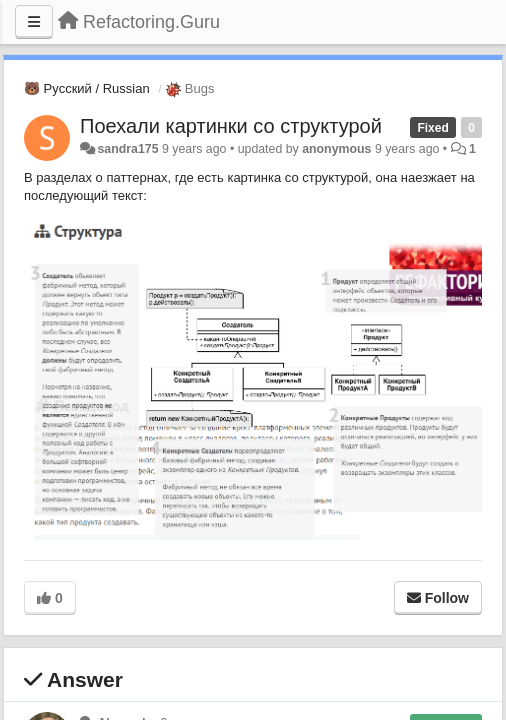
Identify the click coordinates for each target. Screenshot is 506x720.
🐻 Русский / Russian (87, 88)
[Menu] (34, 22)
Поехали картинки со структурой (231, 126)
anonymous (336, 149)
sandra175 (127, 149)
